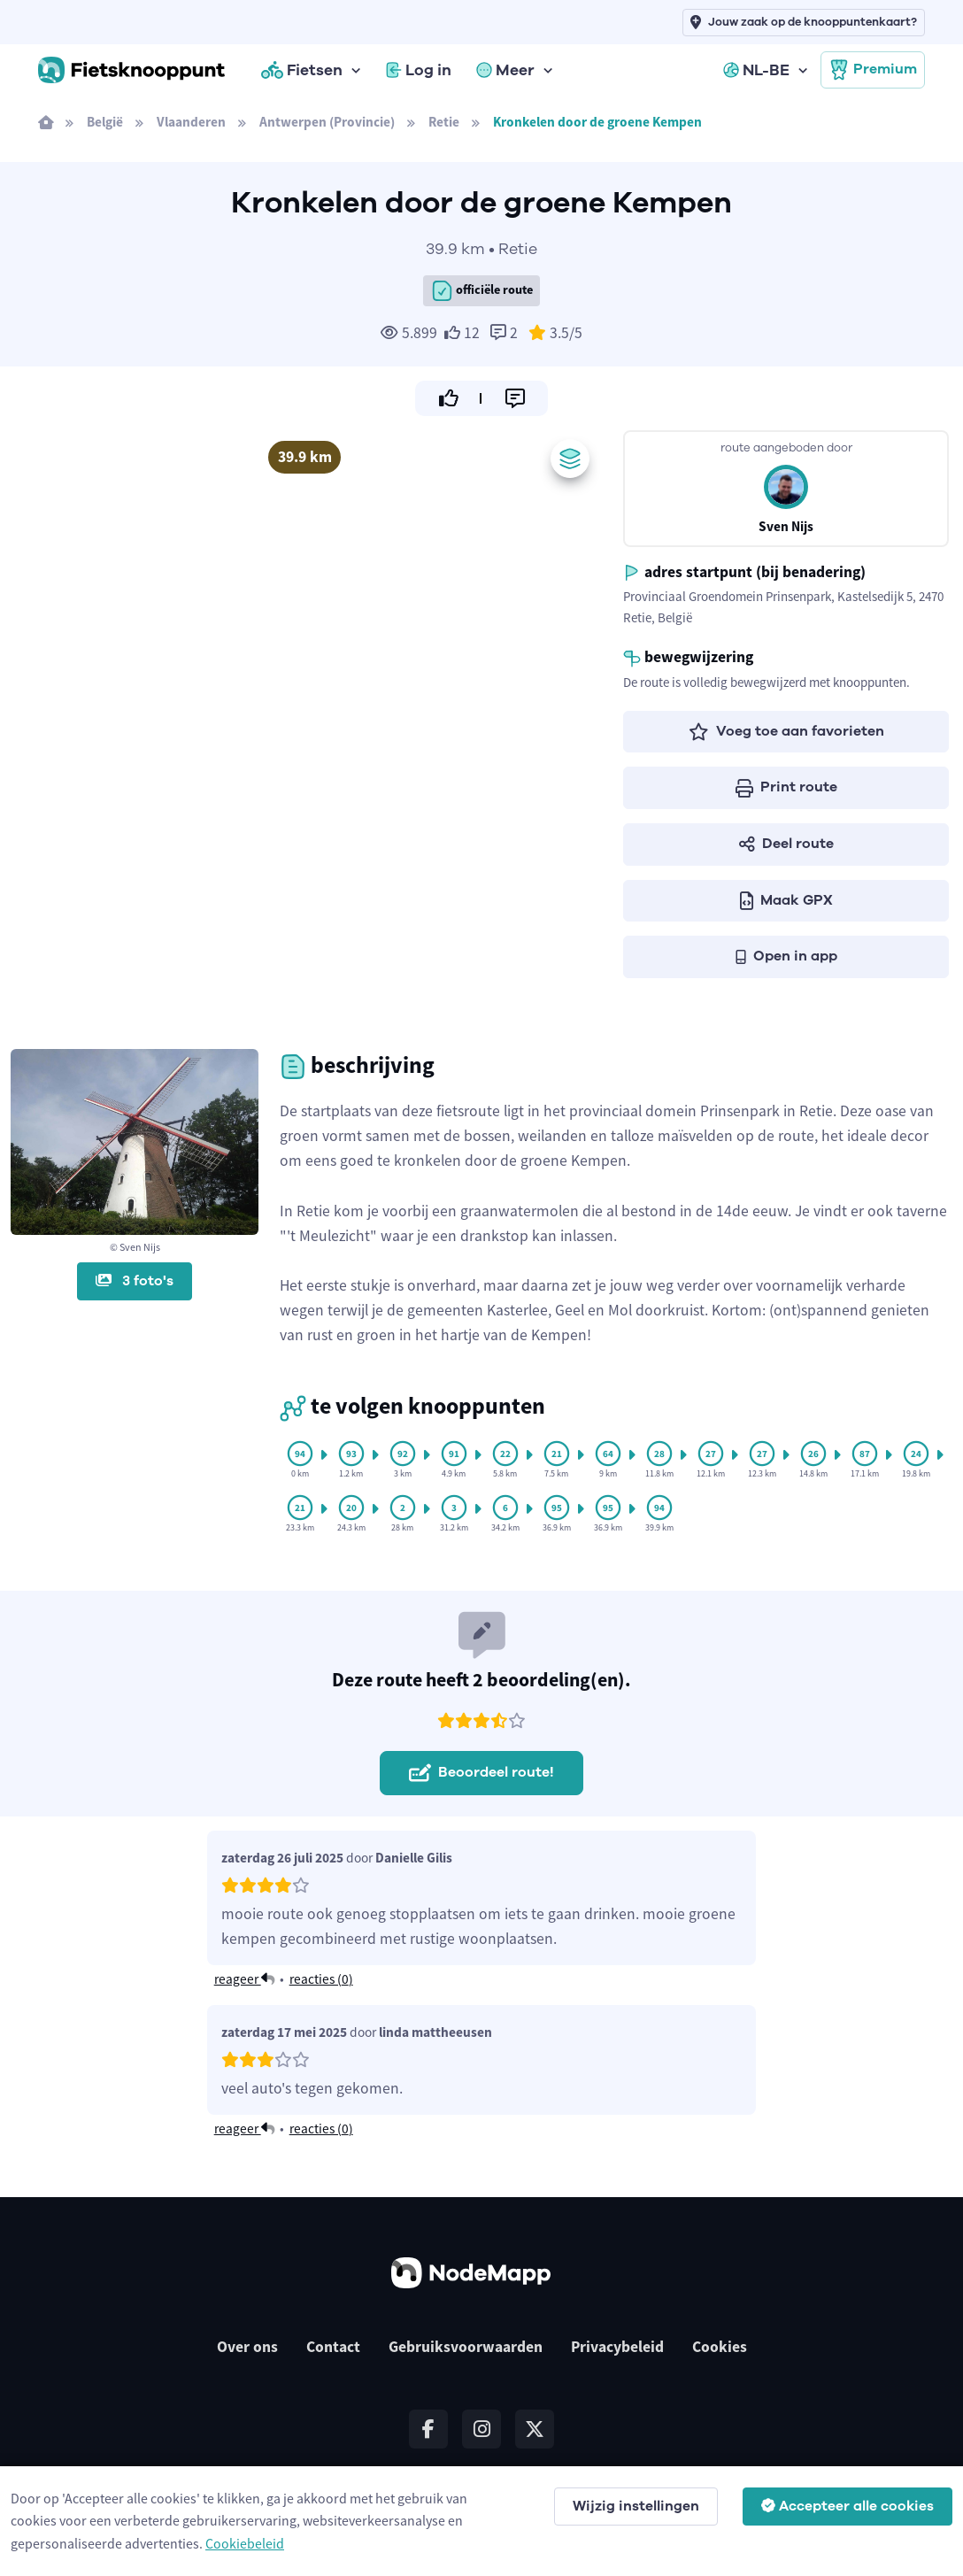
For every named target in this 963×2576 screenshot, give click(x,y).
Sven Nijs (786, 526)
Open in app (786, 956)
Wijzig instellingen (636, 2506)
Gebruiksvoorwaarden (466, 2346)
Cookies (719, 2346)
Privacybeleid (617, 2346)
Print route (786, 787)
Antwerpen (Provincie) (327, 121)
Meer (505, 70)
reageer (244, 1979)
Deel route (786, 843)
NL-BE (756, 70)
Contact (333, 2346)
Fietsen (302, 70)
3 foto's (134, 1281)
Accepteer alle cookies (847, 2506)
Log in (418, 70)
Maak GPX (786, 900)
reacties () (321, 1979)
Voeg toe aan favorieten (786, 731)
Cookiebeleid (244, 2543)
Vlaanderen (191, 121)
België (105, 121)
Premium (872, 70)
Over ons (247, 2346)
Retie (443, 121)
